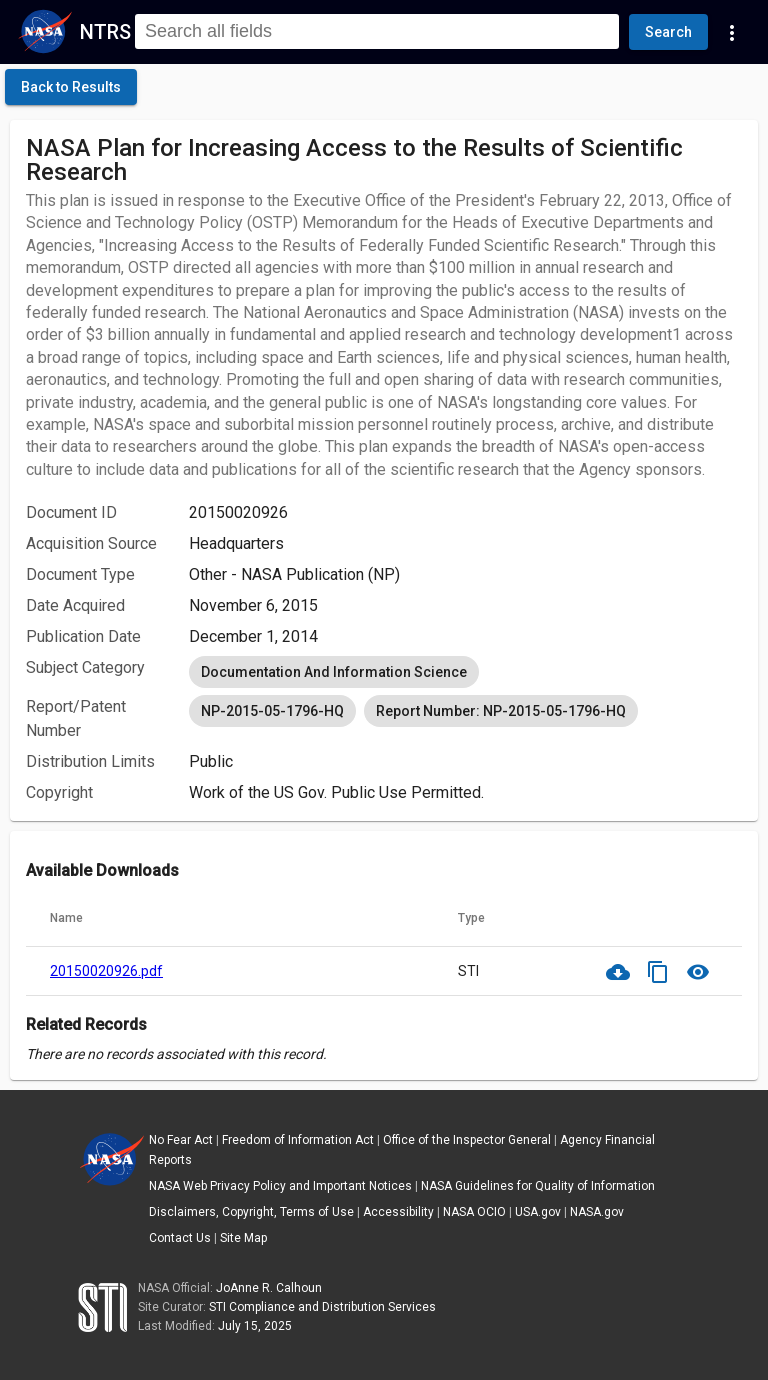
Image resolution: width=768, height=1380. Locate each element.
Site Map (243, 1238)
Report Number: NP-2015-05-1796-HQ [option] (501, 711)
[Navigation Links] (732, 32)
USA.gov (538, 1212)
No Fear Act (181, 1140)
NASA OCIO (474, 1212)
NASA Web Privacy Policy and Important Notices (280, 1186)
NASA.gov (597, 1212)
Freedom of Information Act (298, 1140)
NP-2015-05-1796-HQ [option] (272, 711)
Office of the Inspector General (467, 1140)
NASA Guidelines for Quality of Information (538, 1186)
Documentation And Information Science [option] (334, 672)
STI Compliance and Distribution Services (322, 1307)
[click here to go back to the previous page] (71, 87)
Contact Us (180, 1238)
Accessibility (398, 1212)
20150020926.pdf (106, 971)
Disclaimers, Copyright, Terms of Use (251, 1212)
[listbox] (465, 672)
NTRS (105, 32)
